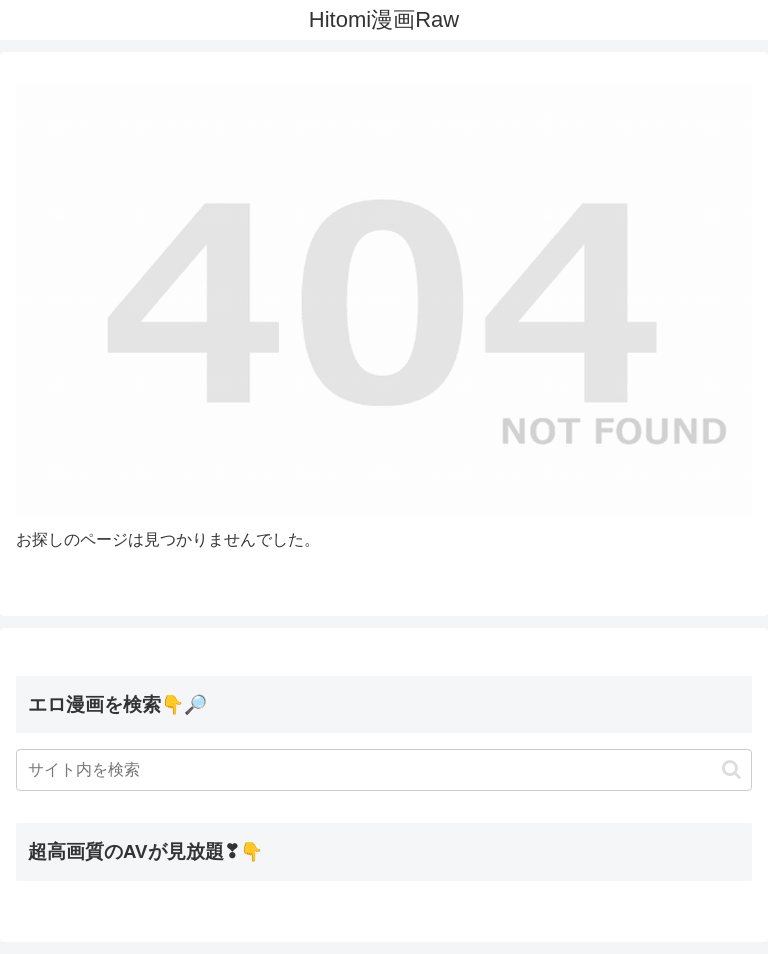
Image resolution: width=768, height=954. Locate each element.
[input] (384, 770)
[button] (731, 769)
